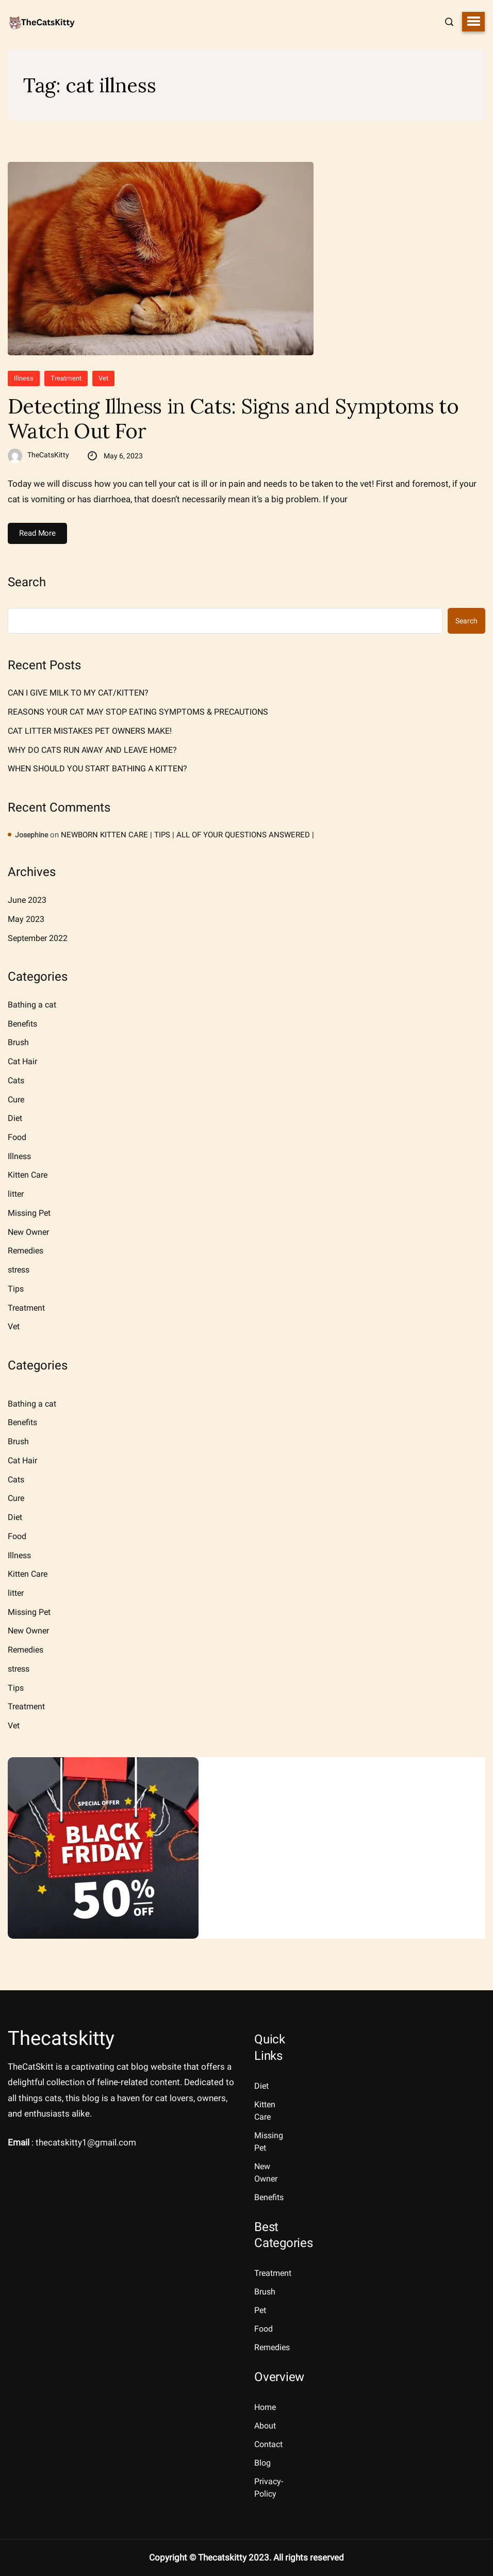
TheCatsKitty (48, 455)
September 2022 (38, 938)
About (265, 2426)
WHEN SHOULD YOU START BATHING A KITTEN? (97, 768)
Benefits (22, 1024)
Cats (16, 1080)
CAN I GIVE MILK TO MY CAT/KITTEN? (78, 693)
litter (16, 1194)
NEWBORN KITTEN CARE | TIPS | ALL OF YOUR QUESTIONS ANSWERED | (187, 834)
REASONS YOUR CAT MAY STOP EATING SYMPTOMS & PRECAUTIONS (138, 712)
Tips (16, 1289)
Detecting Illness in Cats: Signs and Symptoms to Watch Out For (233, 418)
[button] (473, 21)
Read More (37, 533)
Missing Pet (29, 1213)
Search (27, 582)
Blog (262, 2463)
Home (265, 2407)
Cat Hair (22, 1061)
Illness (24, 378)
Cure (16, 1099)
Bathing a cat (32, 1005)
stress (18, 1270)
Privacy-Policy (268, 2487)
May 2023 (26, 919)
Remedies (25, 1251)
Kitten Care (27, 1175)
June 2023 (27, 900)
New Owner (28, 1232)
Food (17, 1137)
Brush (18, 1042)
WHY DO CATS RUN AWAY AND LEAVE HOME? (92, 750)
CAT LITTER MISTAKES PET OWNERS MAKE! (90, 731)
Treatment (66, 378)
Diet (15, 1118)
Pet (260, 2310)
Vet (103, 378)
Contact (268, 2444)
